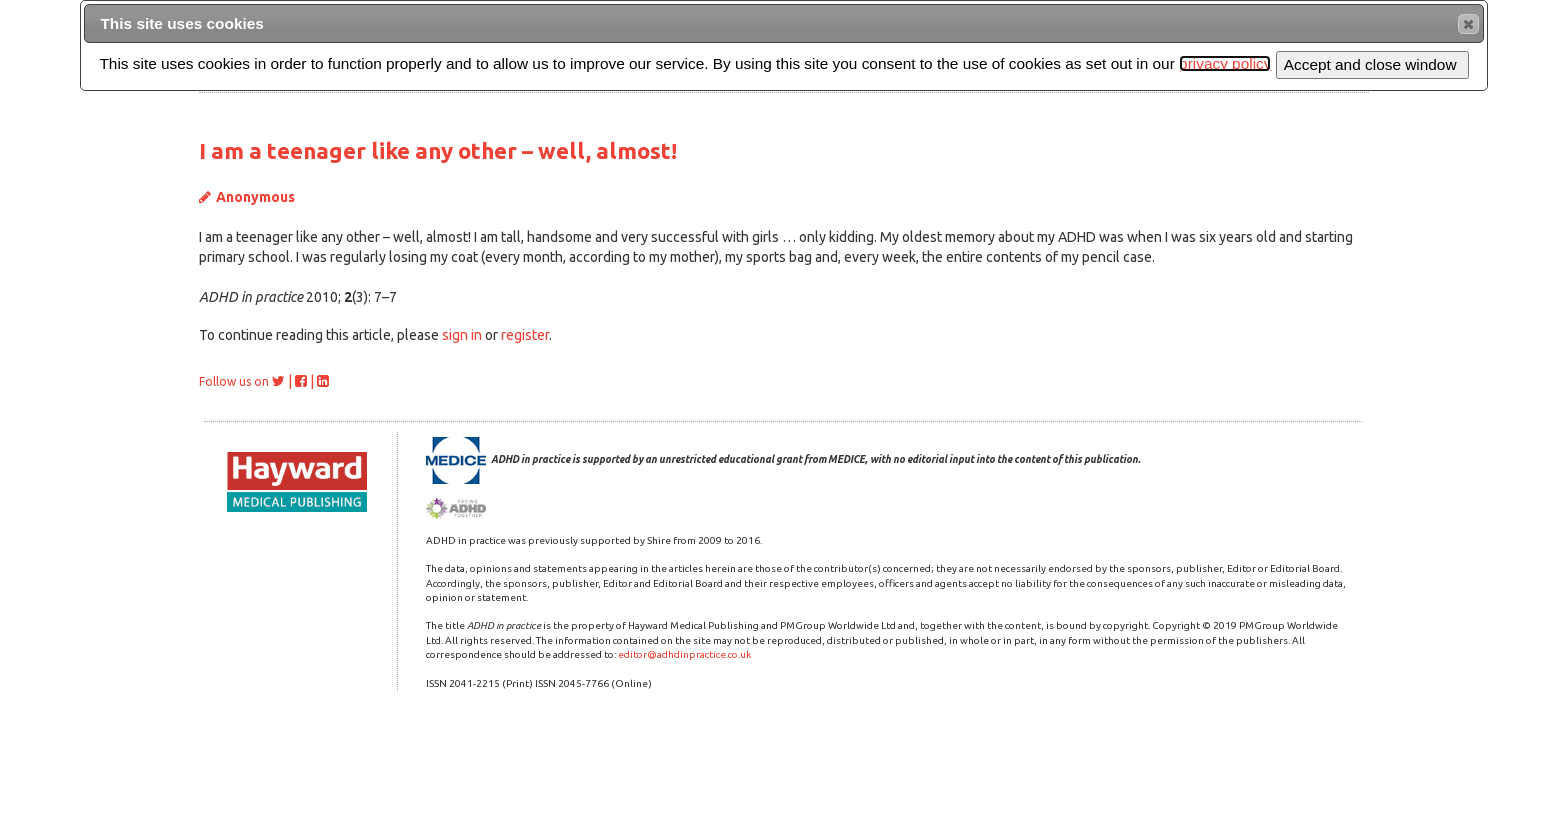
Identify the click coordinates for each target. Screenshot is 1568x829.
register (525, 335)
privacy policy (1225, 63)
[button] (1468, 24)
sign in (462, 335)
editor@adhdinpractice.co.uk (684, 654)
